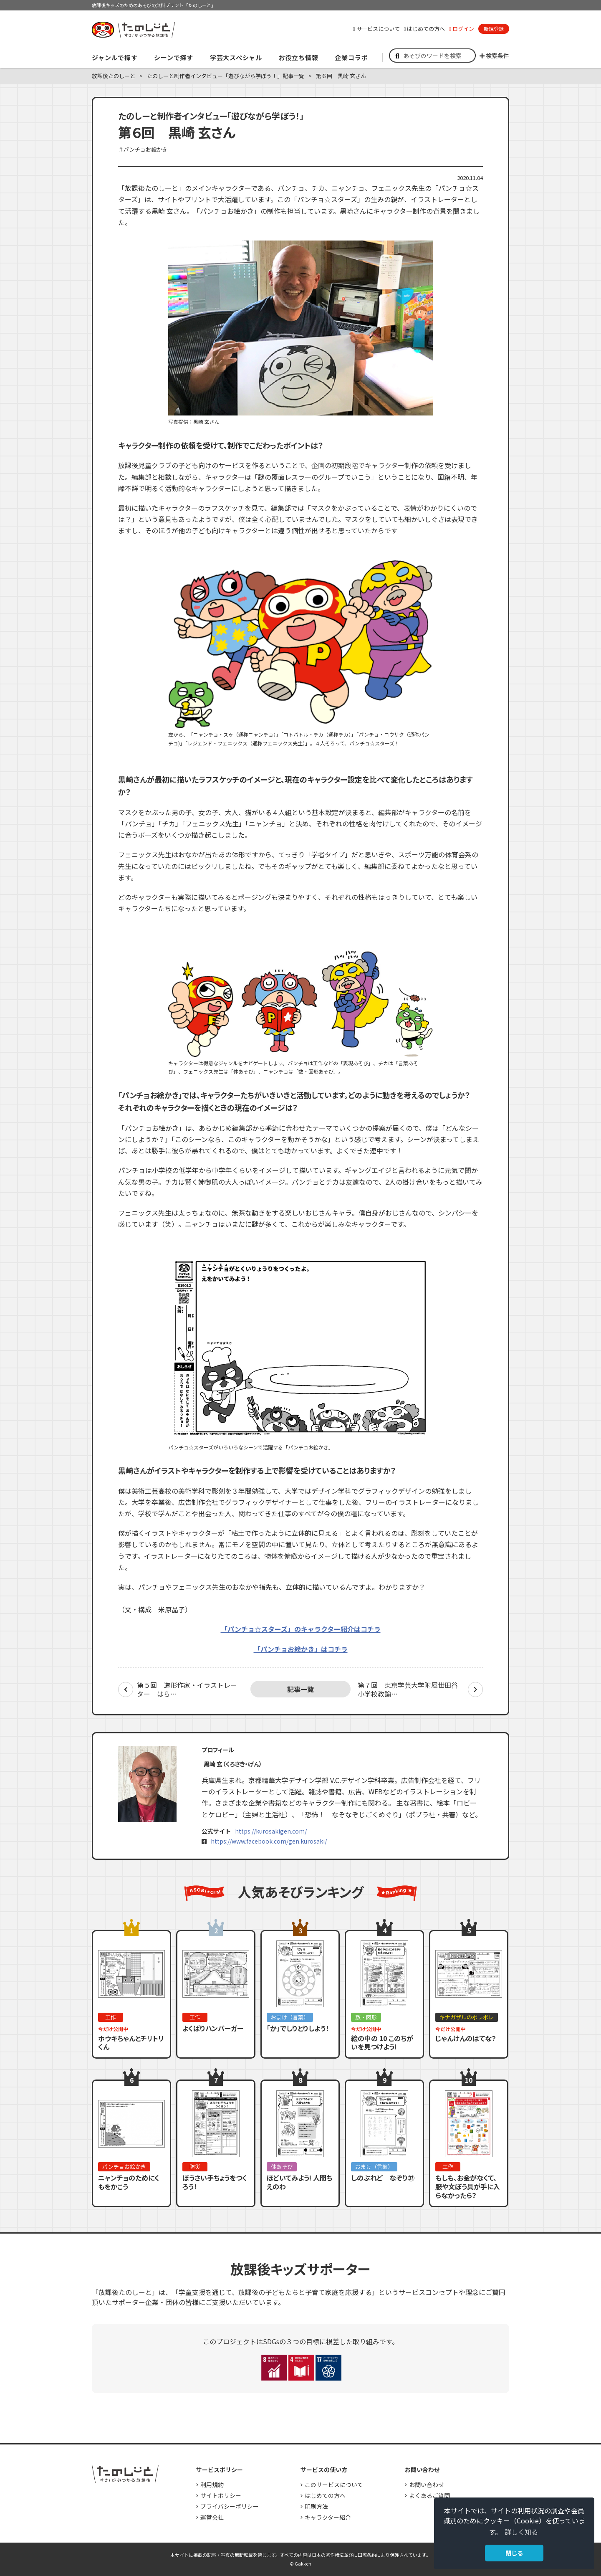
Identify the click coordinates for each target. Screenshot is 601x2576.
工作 (110, 2017)
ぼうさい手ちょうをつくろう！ (214, 2182)
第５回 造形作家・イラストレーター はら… (187, 1689)
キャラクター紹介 (328, 2517)
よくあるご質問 (429, 2495)
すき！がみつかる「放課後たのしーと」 (133, 29)
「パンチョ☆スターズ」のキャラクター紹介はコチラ (301, 1629)
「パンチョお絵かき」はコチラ (301, 1649)
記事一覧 (300, 1689)
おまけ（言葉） (290, 2017)
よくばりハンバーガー (212, 2028)
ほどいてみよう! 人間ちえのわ (299, 2182)
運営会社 (212, 2517)
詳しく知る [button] (521, 2532)
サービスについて (376, 29)
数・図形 (366, 2017)
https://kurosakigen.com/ (271, 1831)
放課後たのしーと (113, 76)
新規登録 (494, 28)
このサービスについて (334, 2484)
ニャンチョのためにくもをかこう (128, 2182)
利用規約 (212, 2484)
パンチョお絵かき (124, 2167)
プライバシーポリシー (229, 2506)
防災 (194, 2167)
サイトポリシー (220, 2495)
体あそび (282, 2167)
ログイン (461, 29)
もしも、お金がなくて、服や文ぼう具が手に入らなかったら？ (467, 2186)
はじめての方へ (424, 29)
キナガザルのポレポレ (466, 2017)
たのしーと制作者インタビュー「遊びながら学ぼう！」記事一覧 (225, 76)
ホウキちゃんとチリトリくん (131, 2042)
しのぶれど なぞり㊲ (382, 2178)
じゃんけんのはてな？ (465, 2038)
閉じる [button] (514, 2552)
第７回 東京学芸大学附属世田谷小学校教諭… (408, 1689)
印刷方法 (316, 2506)
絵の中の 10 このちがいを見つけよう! (382, 2042)
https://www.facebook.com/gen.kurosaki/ (269, 1841)
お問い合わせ (426, 2484)
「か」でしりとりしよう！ (298, 2028)
